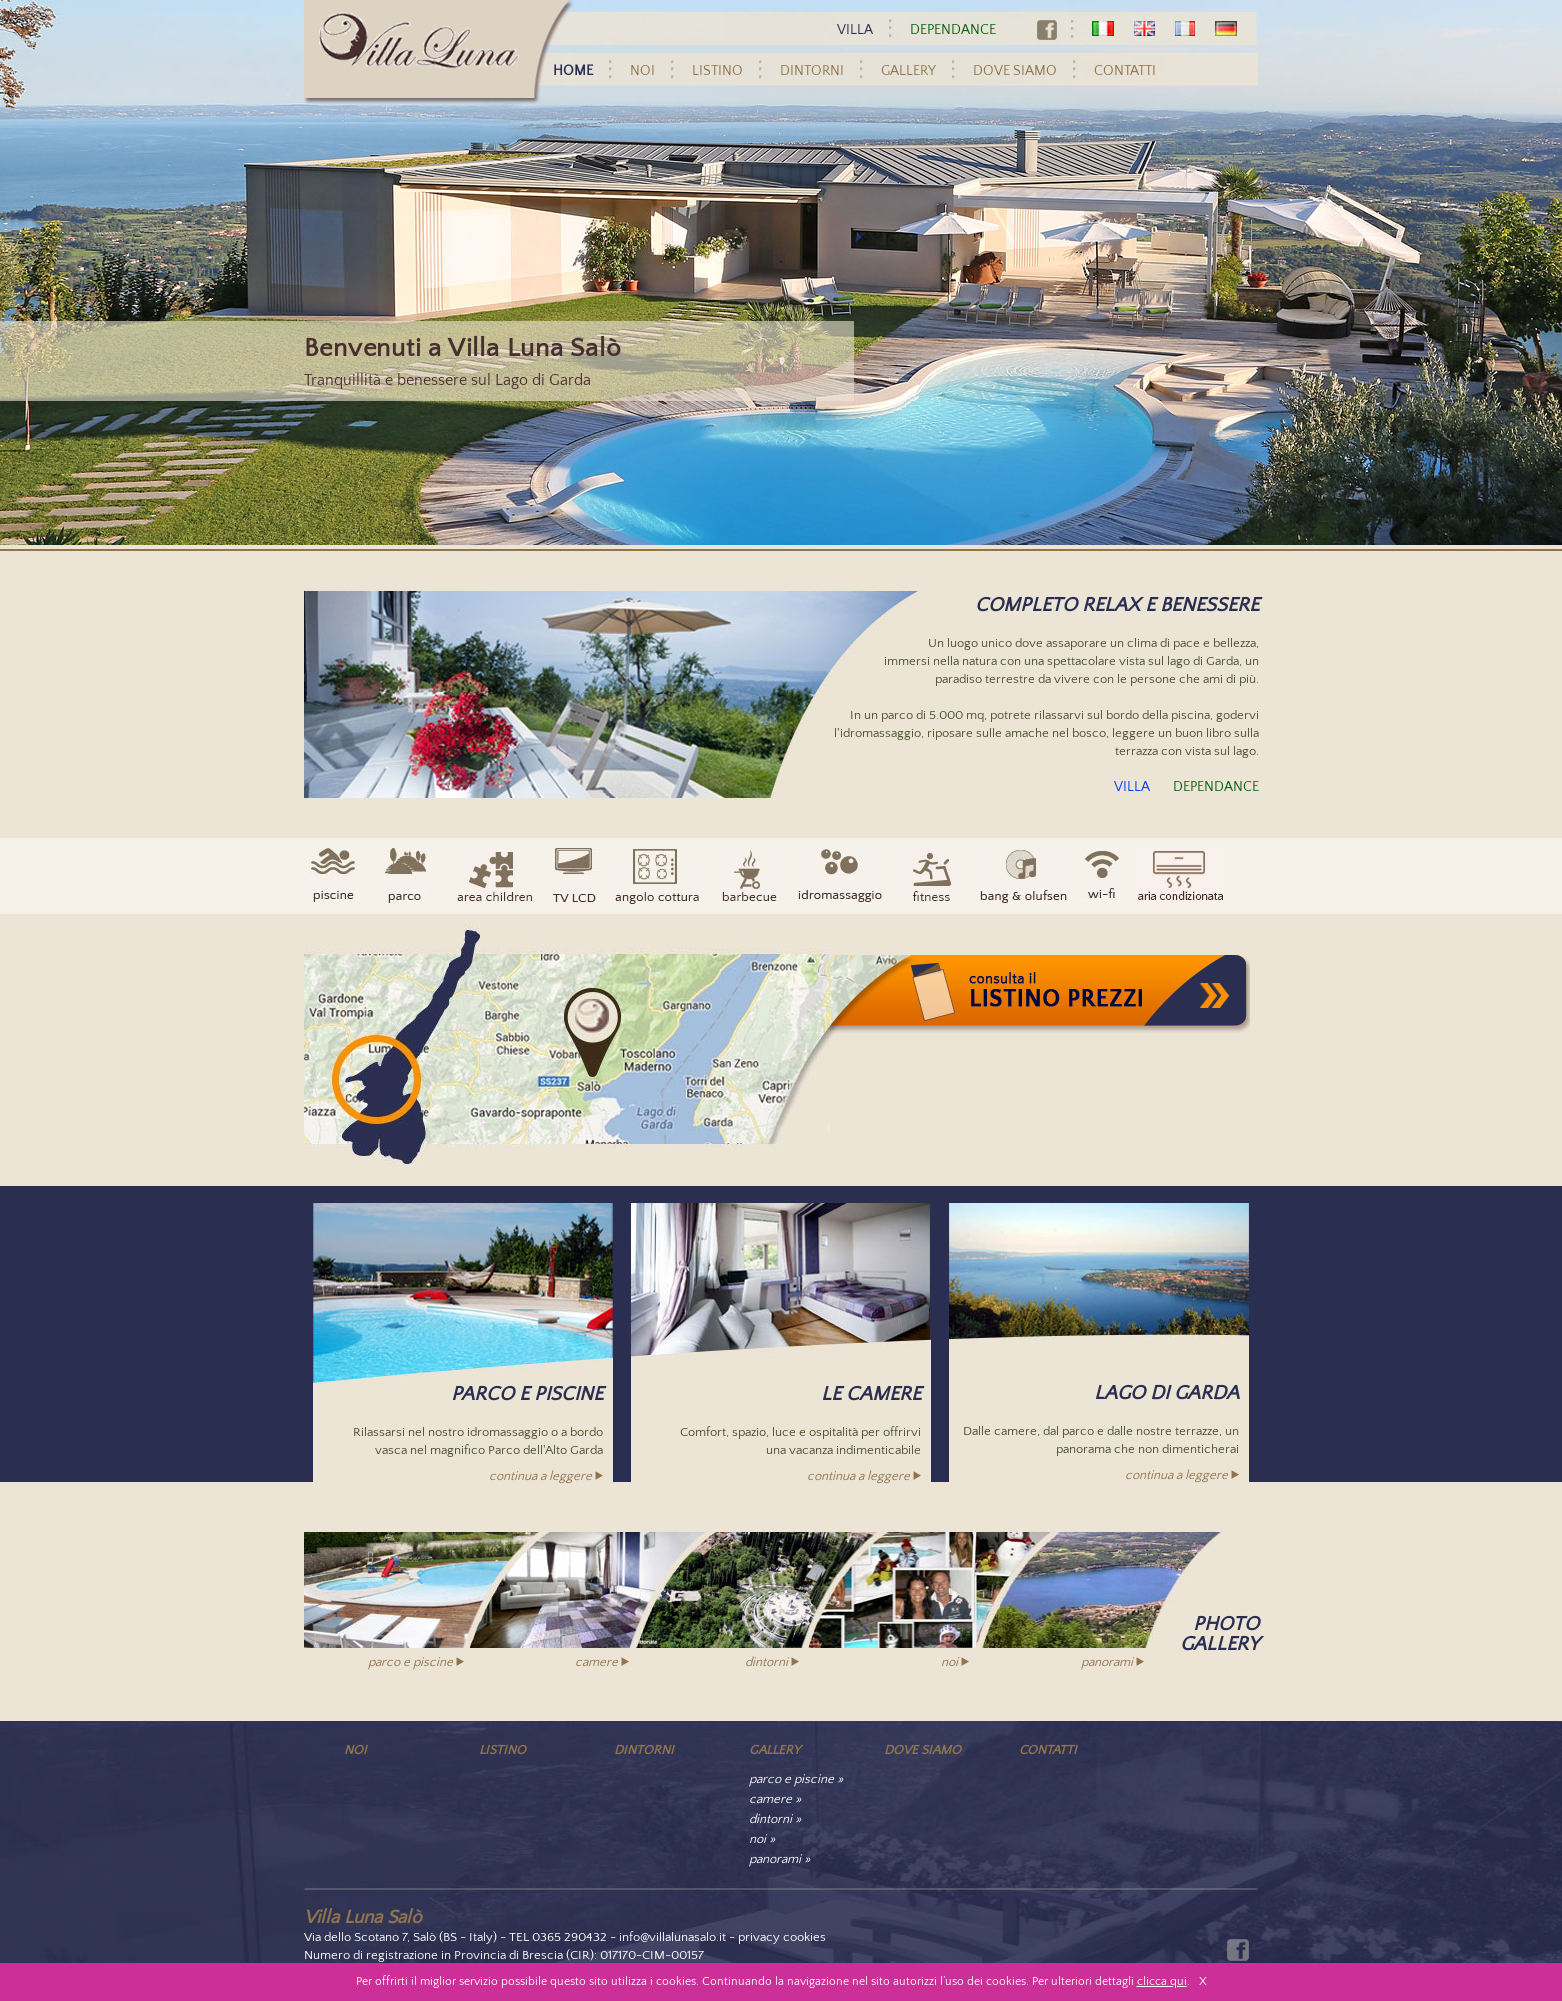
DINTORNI (812, 71)
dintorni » (775, 1819)
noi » (762, 1839)
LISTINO (717, 71)
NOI (642, 71)
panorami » (779, 1859)
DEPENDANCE (953, 30)
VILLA (855, 30)
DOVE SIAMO (1015, 71)
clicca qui (1162, 1981)
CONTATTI (1125, 71)
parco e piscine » (796, 1779)
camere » (775, 1799)
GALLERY (908, 71)
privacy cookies (782, 1937)
